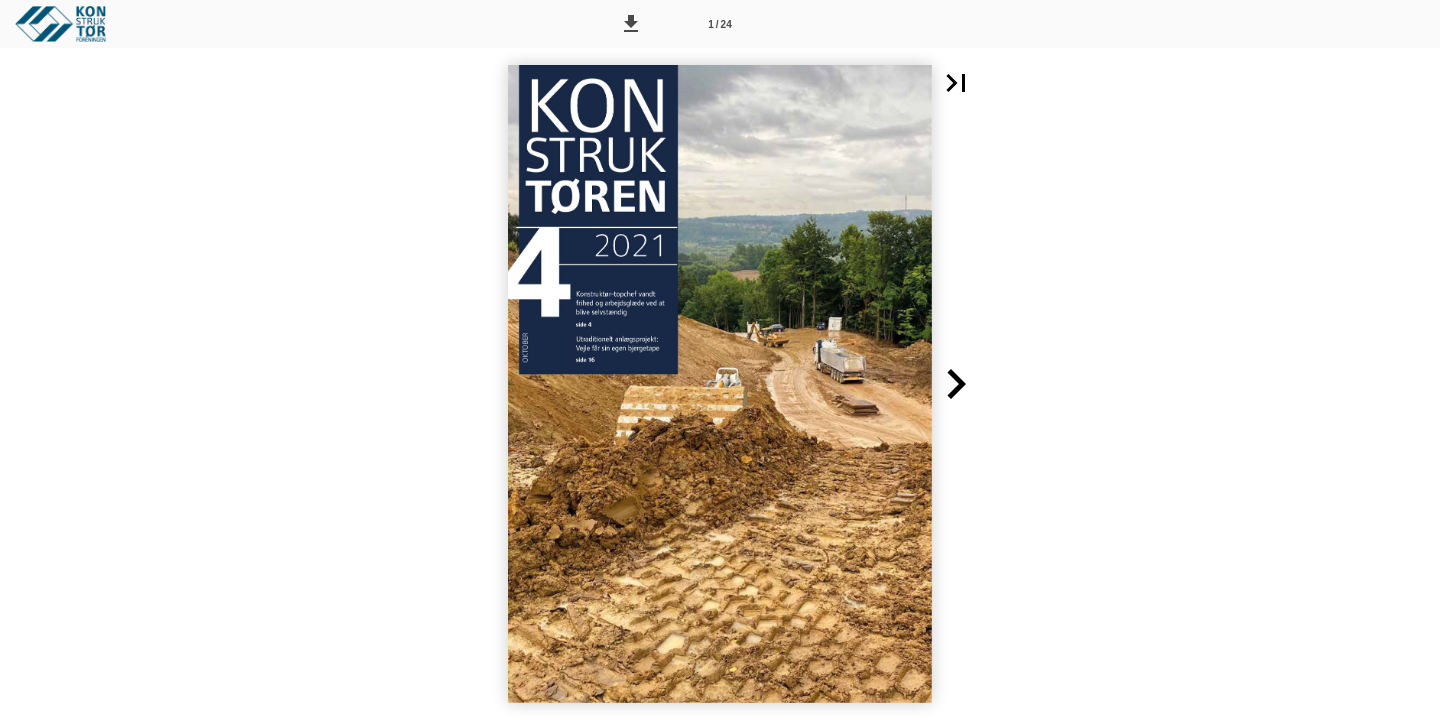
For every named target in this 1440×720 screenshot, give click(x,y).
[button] (631, 24)
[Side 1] (720, 24)
